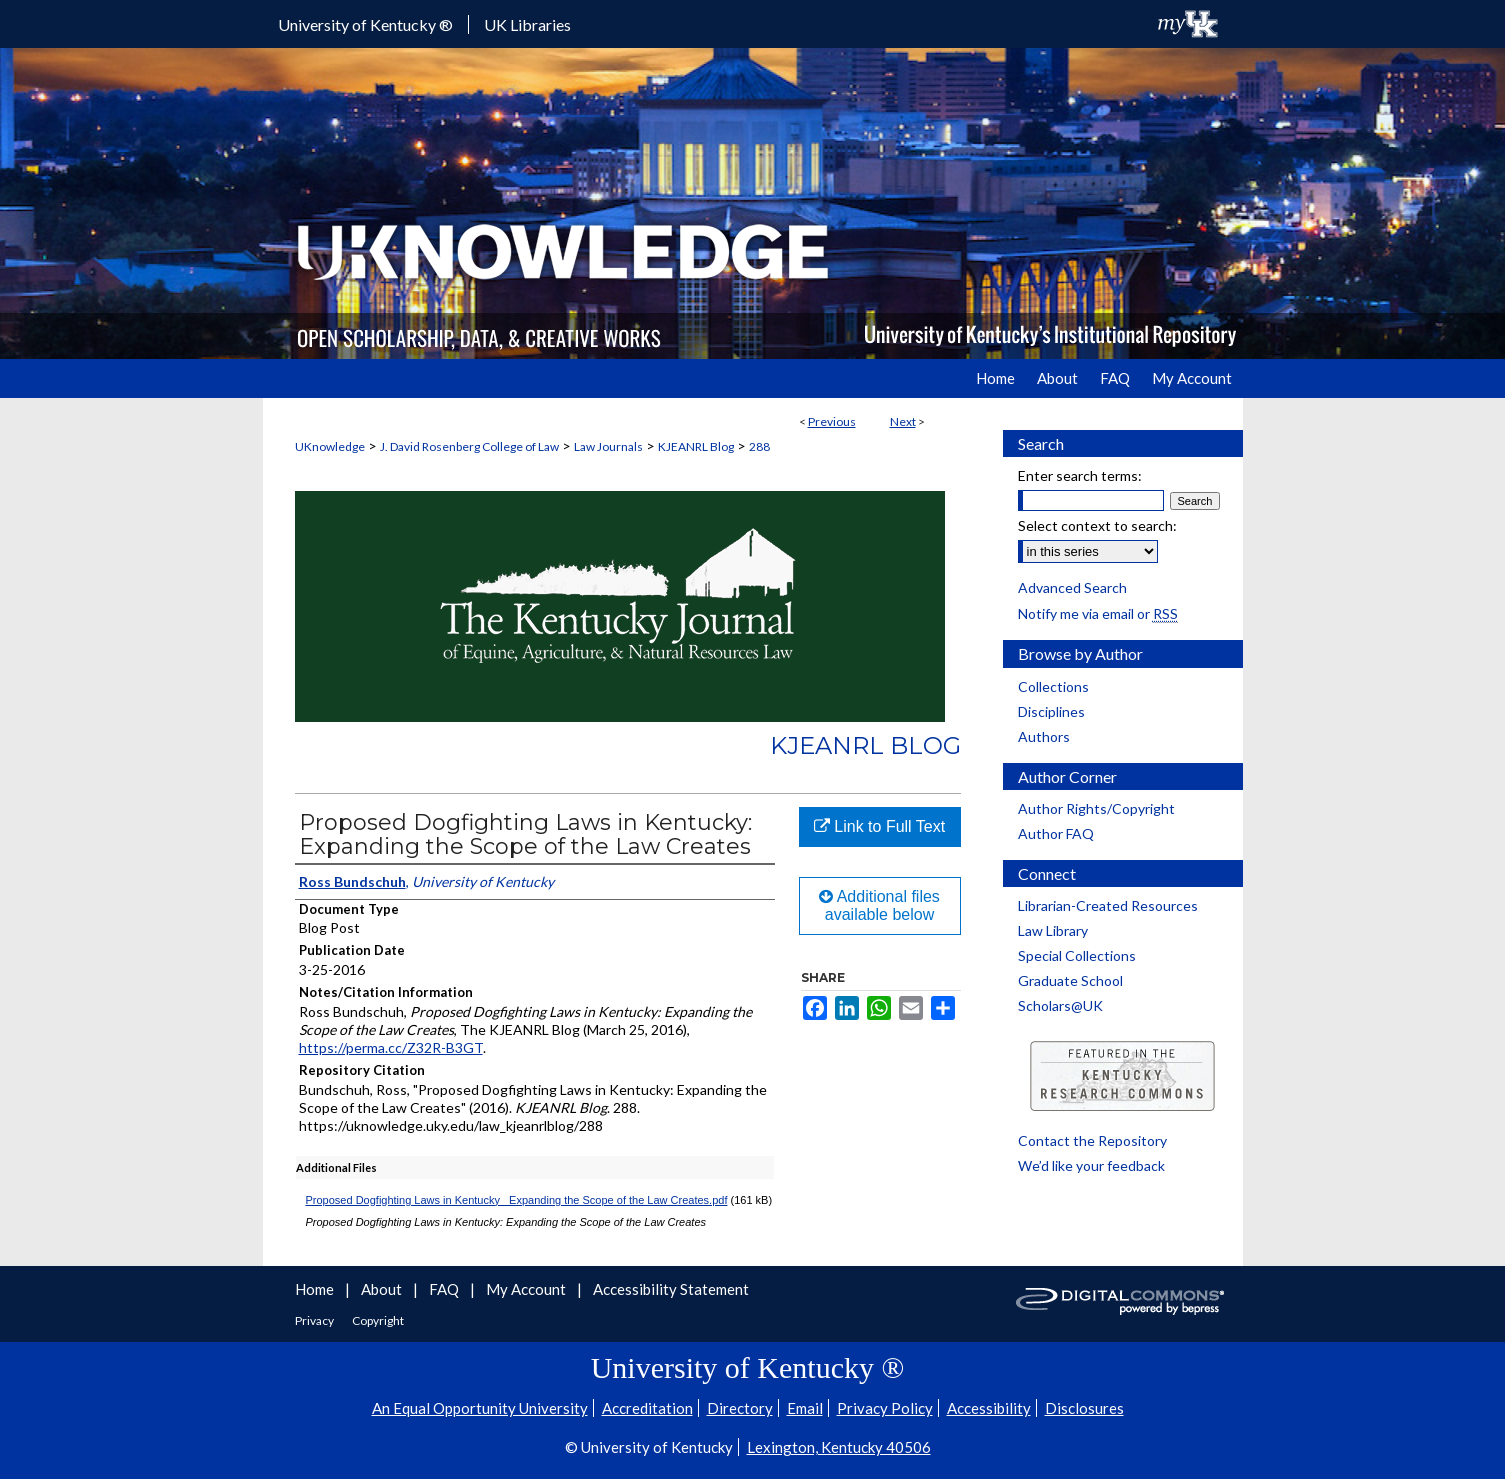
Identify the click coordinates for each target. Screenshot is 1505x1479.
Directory (740, 1408)
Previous (832, 421)
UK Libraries (527, 24)
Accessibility (989, 1408)
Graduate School (1070, 980)
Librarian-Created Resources (1108, 905)
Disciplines (1051, 711)
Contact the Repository (1092, 1140)
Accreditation (647, 1408)
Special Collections (1077, 955)
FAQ (445, 1289)
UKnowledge (330, 446)
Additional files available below (879, 905)
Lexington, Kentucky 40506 (839, 1447)
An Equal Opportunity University (480, 1408)
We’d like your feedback (1091, 1165)
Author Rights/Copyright (1096, 808)
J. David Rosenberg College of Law (469, 446)
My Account (527, 1289)
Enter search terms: (1080, 475)
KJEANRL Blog (696, 446)
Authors (1044, 736)
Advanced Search (1072, 587)
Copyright (378, 1320)
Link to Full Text (879, 826)
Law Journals (608, 446)
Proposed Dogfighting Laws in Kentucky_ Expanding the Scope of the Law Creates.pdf (517, 1200)
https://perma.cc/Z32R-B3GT (391, 1047)
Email (805, 1408)
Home (316, 1289)
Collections (1053, 686)
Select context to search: (1097, 525)
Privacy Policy (885, 1408)
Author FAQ (1056, 833)
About (383, 1289)
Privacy (315, 1320)
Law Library (1053, 930)
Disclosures (1084, 1408)
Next (903, 421)
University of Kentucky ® (365, 24)
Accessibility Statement (671, 1289)
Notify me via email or (1098, 613)
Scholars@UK (1060, 1005)
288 (759, 446)
